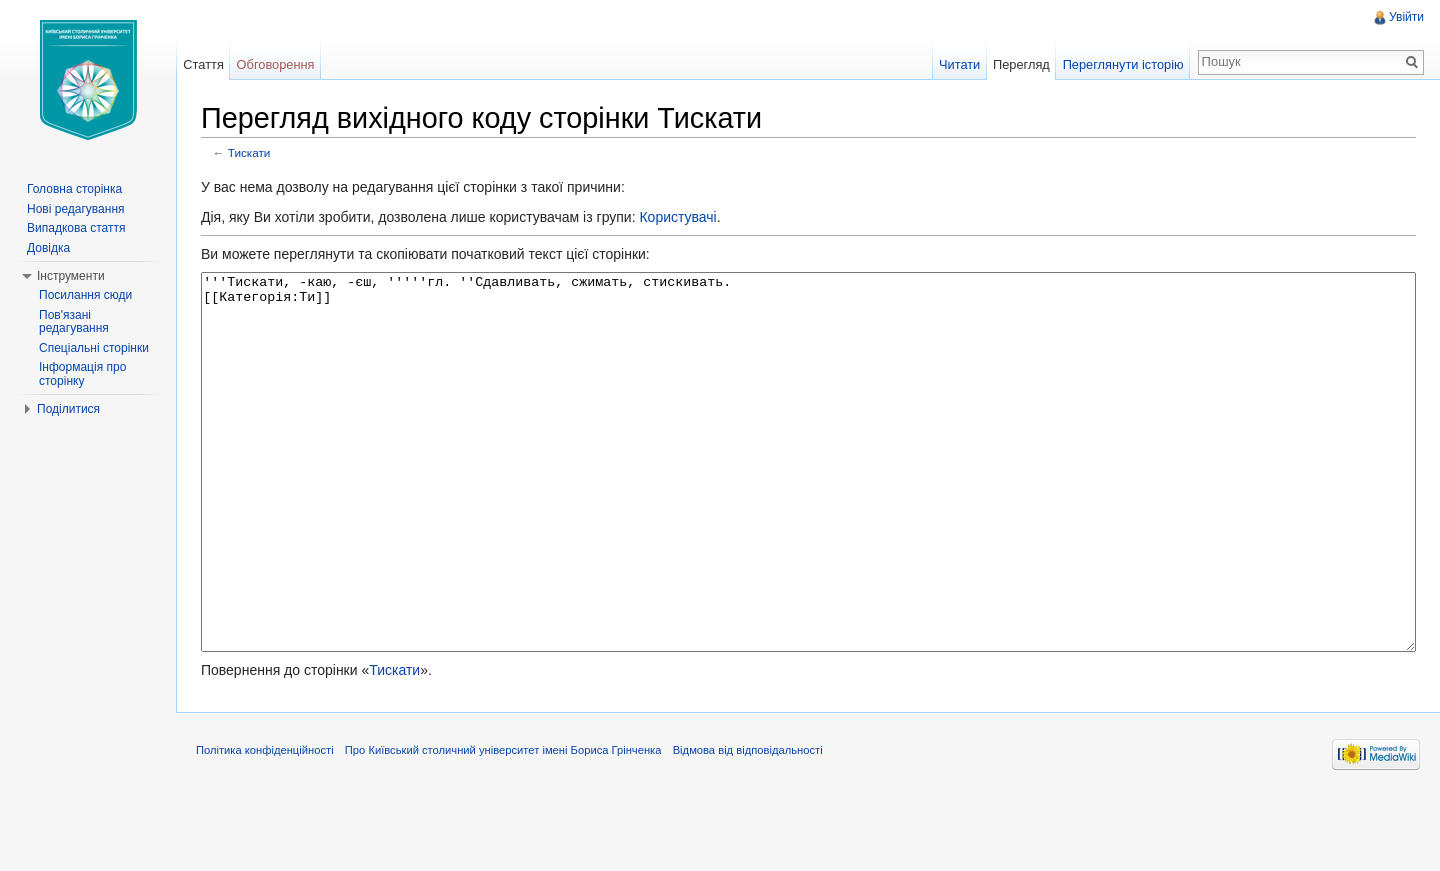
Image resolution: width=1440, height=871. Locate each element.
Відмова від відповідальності (748, 825)
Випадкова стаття (76, 228)
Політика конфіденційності (265, 825)
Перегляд (1021, 64)
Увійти (1406, 17)
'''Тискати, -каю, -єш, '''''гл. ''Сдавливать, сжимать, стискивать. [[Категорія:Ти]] (808, 499)
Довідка (48, 248)
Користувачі (677, 217)
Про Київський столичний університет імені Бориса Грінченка (503, 825)
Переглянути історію (1123, 64)
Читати (959, 64)
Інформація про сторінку (82, 374)
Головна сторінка (74, 189)
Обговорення (276, 64)
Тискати (249, 152)
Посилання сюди (85, 295)
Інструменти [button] (71, 276)
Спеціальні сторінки (94, 348)
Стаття (203, 64)
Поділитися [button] (68, 409)
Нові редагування (76, 209)
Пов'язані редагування (74, 322)
